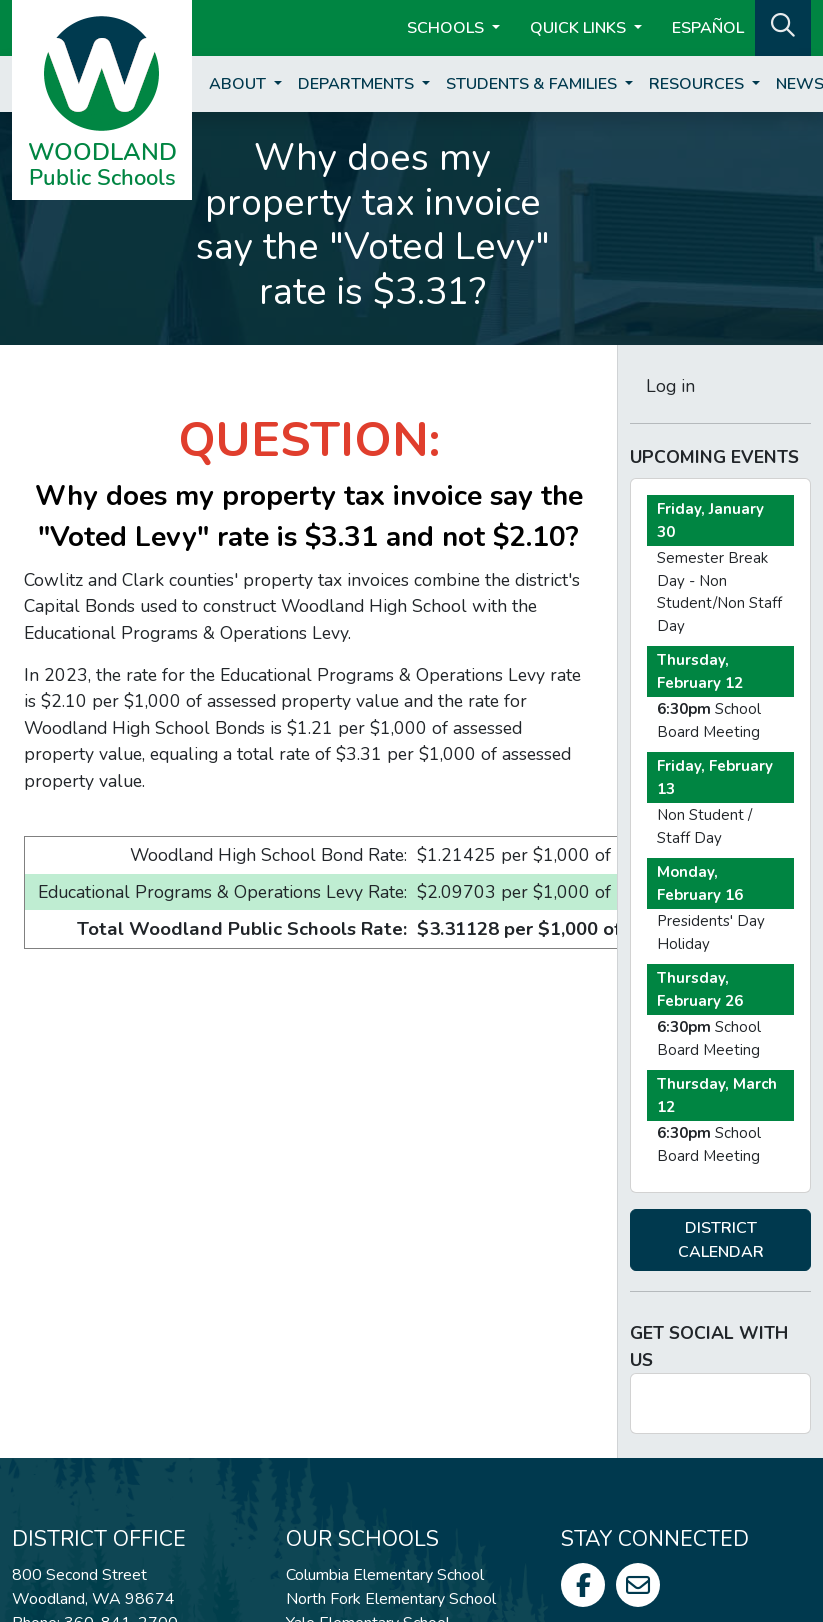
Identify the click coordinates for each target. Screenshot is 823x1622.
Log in (670, 386)
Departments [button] (358, 84)
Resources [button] (698, 84)
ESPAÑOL (708, 28)
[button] (783, 26)
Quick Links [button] (580, 28)
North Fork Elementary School (391, 1599)
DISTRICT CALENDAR (721, 1240)
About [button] (239, 84)
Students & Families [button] (533, 84)
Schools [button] (447, 28)
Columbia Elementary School (385, 1575)
